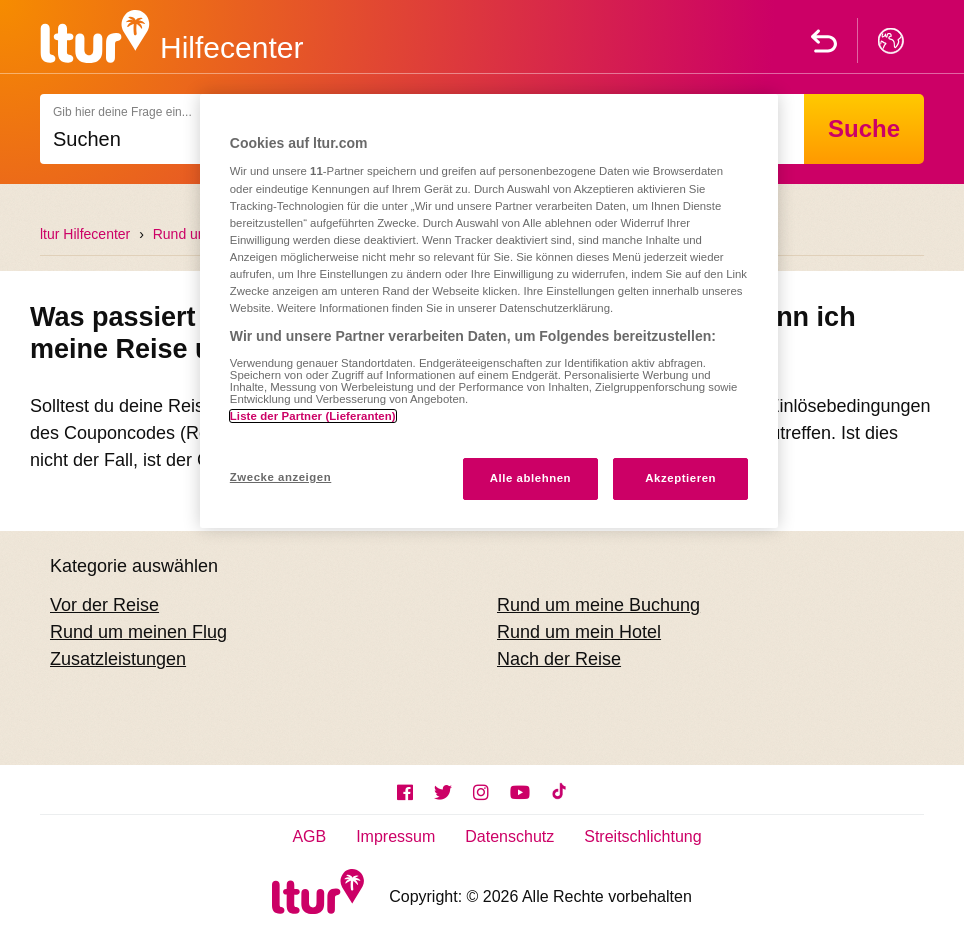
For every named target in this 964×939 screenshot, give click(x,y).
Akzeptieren (680, 478)
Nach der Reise (559, 659)
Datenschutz (509, 836)
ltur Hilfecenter (85, 234)
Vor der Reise (104, 605)
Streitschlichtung (642, 836)
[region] (489, 311)
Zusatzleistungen (118, 659)
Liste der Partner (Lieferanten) (313, 416)
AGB (309, 836)
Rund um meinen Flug (138, 632)
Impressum (395, 836)
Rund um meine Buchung (598, 605)
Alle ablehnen (530, 478)
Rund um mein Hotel (579, 632)
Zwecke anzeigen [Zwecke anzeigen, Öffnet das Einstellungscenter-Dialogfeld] (280, 477)
